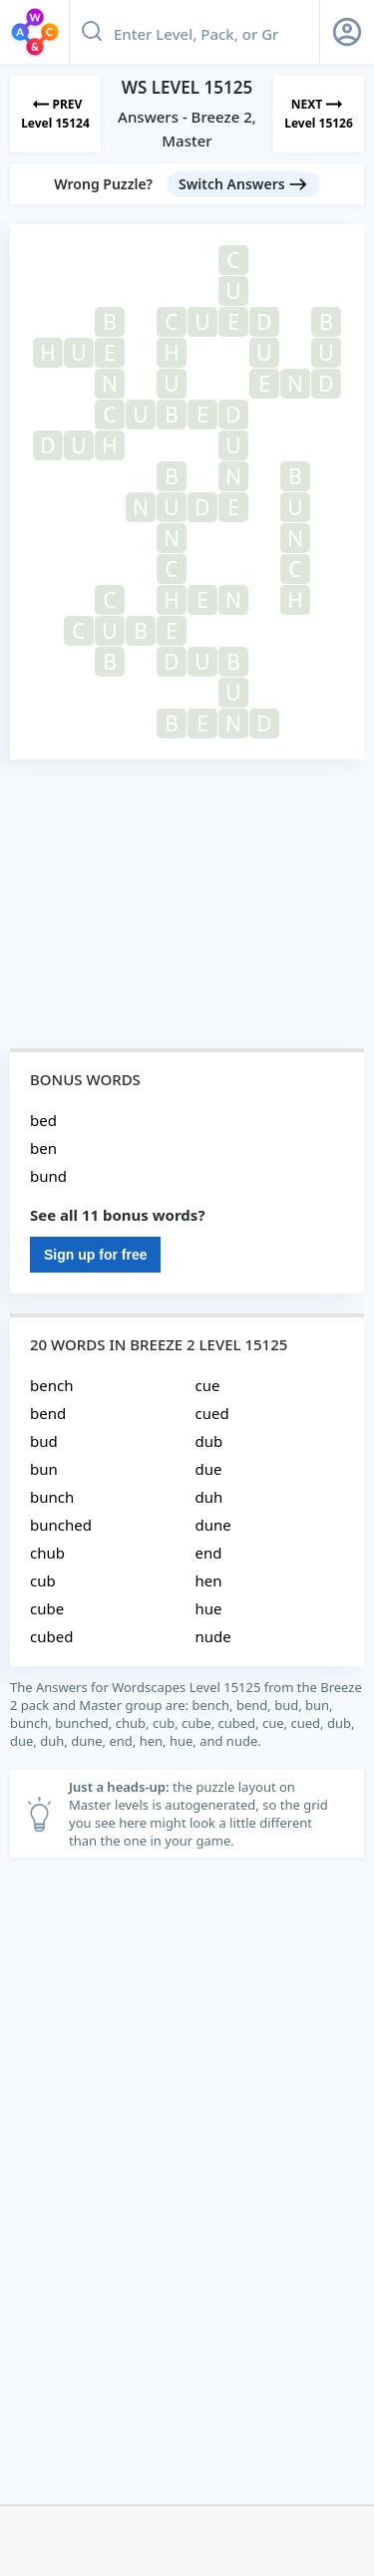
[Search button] (92, 32)
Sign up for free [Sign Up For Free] (95, 1255)
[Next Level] (318, 114)
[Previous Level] (55, 114)
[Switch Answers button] (243, 184)
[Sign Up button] (347, 32)
